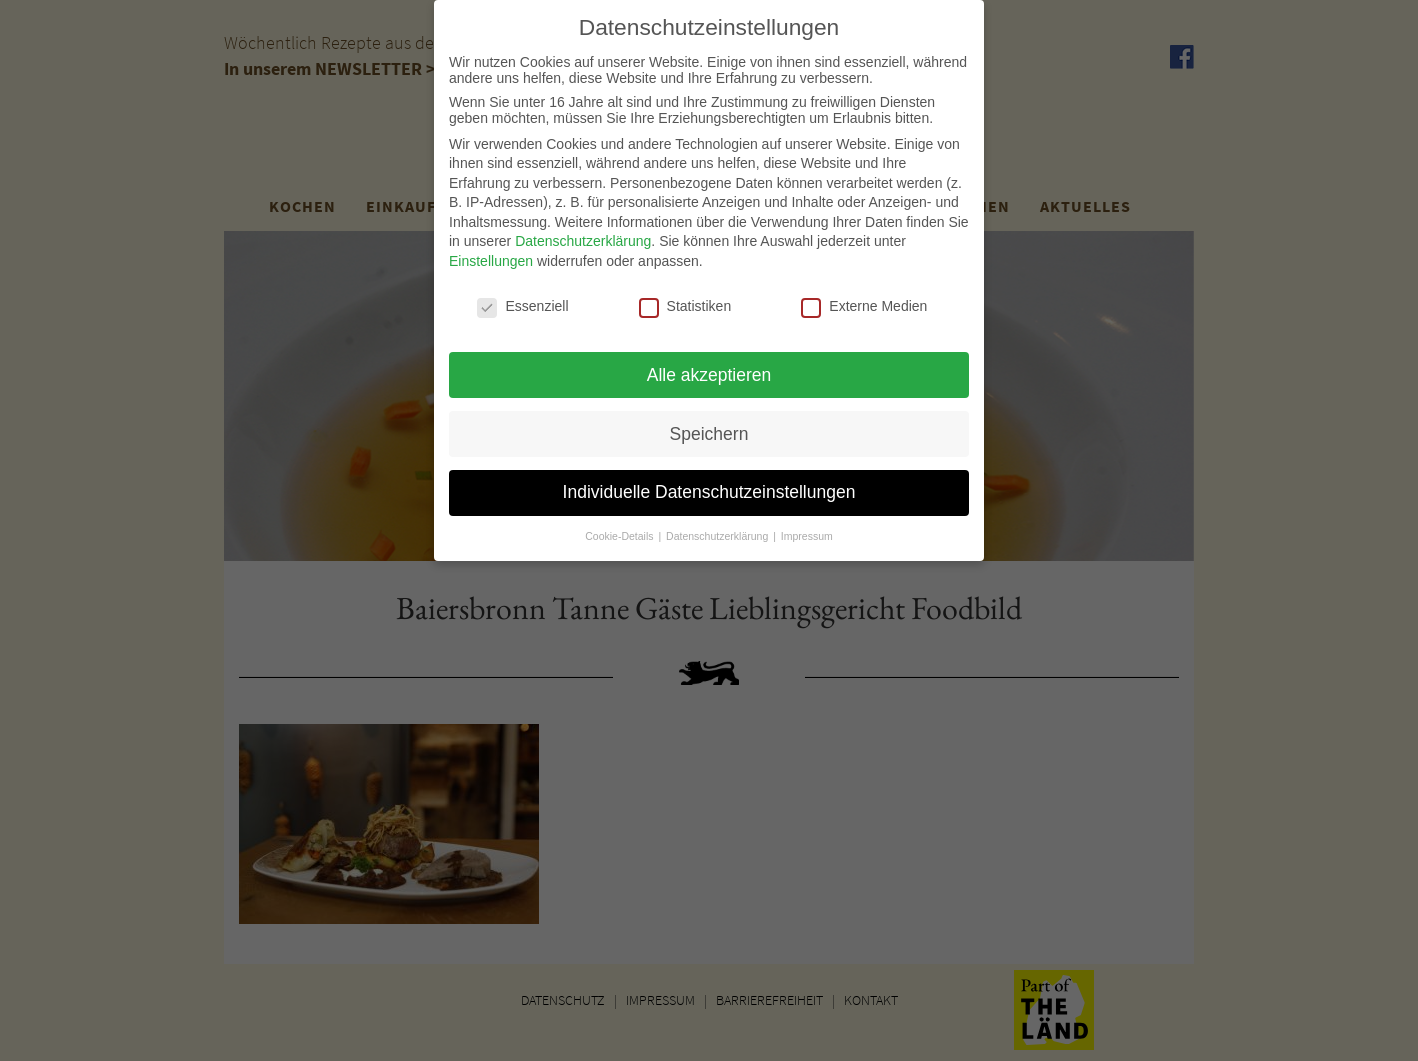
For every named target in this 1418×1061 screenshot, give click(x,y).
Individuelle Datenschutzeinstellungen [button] (709, 483)
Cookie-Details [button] (620, 527)
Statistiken (685, 297)
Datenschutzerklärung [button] (718, 527)
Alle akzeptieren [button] (709, 365)
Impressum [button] (807, 527)
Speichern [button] (709, 424)
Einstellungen (491, 252)
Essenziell (522, 297)
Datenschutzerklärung (583, 232)
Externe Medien (864, 297)
